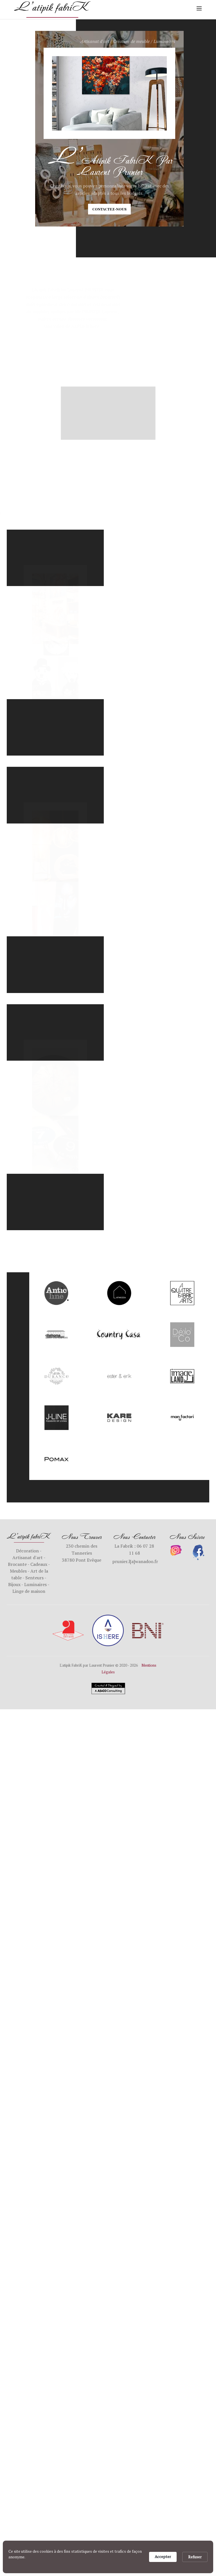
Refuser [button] (195, 2556)
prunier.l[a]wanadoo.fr (135, 1561)
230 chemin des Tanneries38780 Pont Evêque (81, 1553)
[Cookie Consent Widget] (108, 2557)
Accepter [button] (163, 2556)
